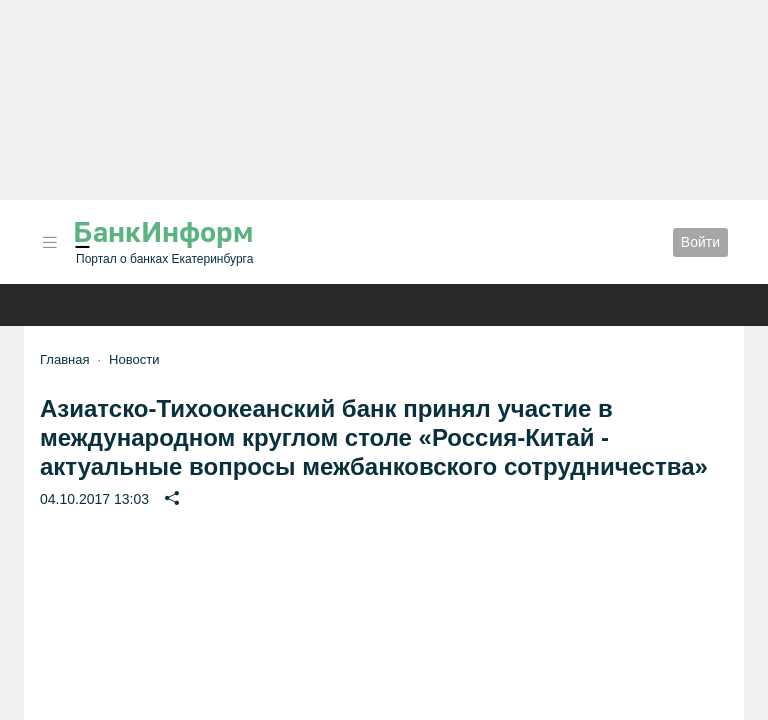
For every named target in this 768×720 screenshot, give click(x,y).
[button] (50, 242)
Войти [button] (700, 242)
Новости (134, 359)
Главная (64, 359)
